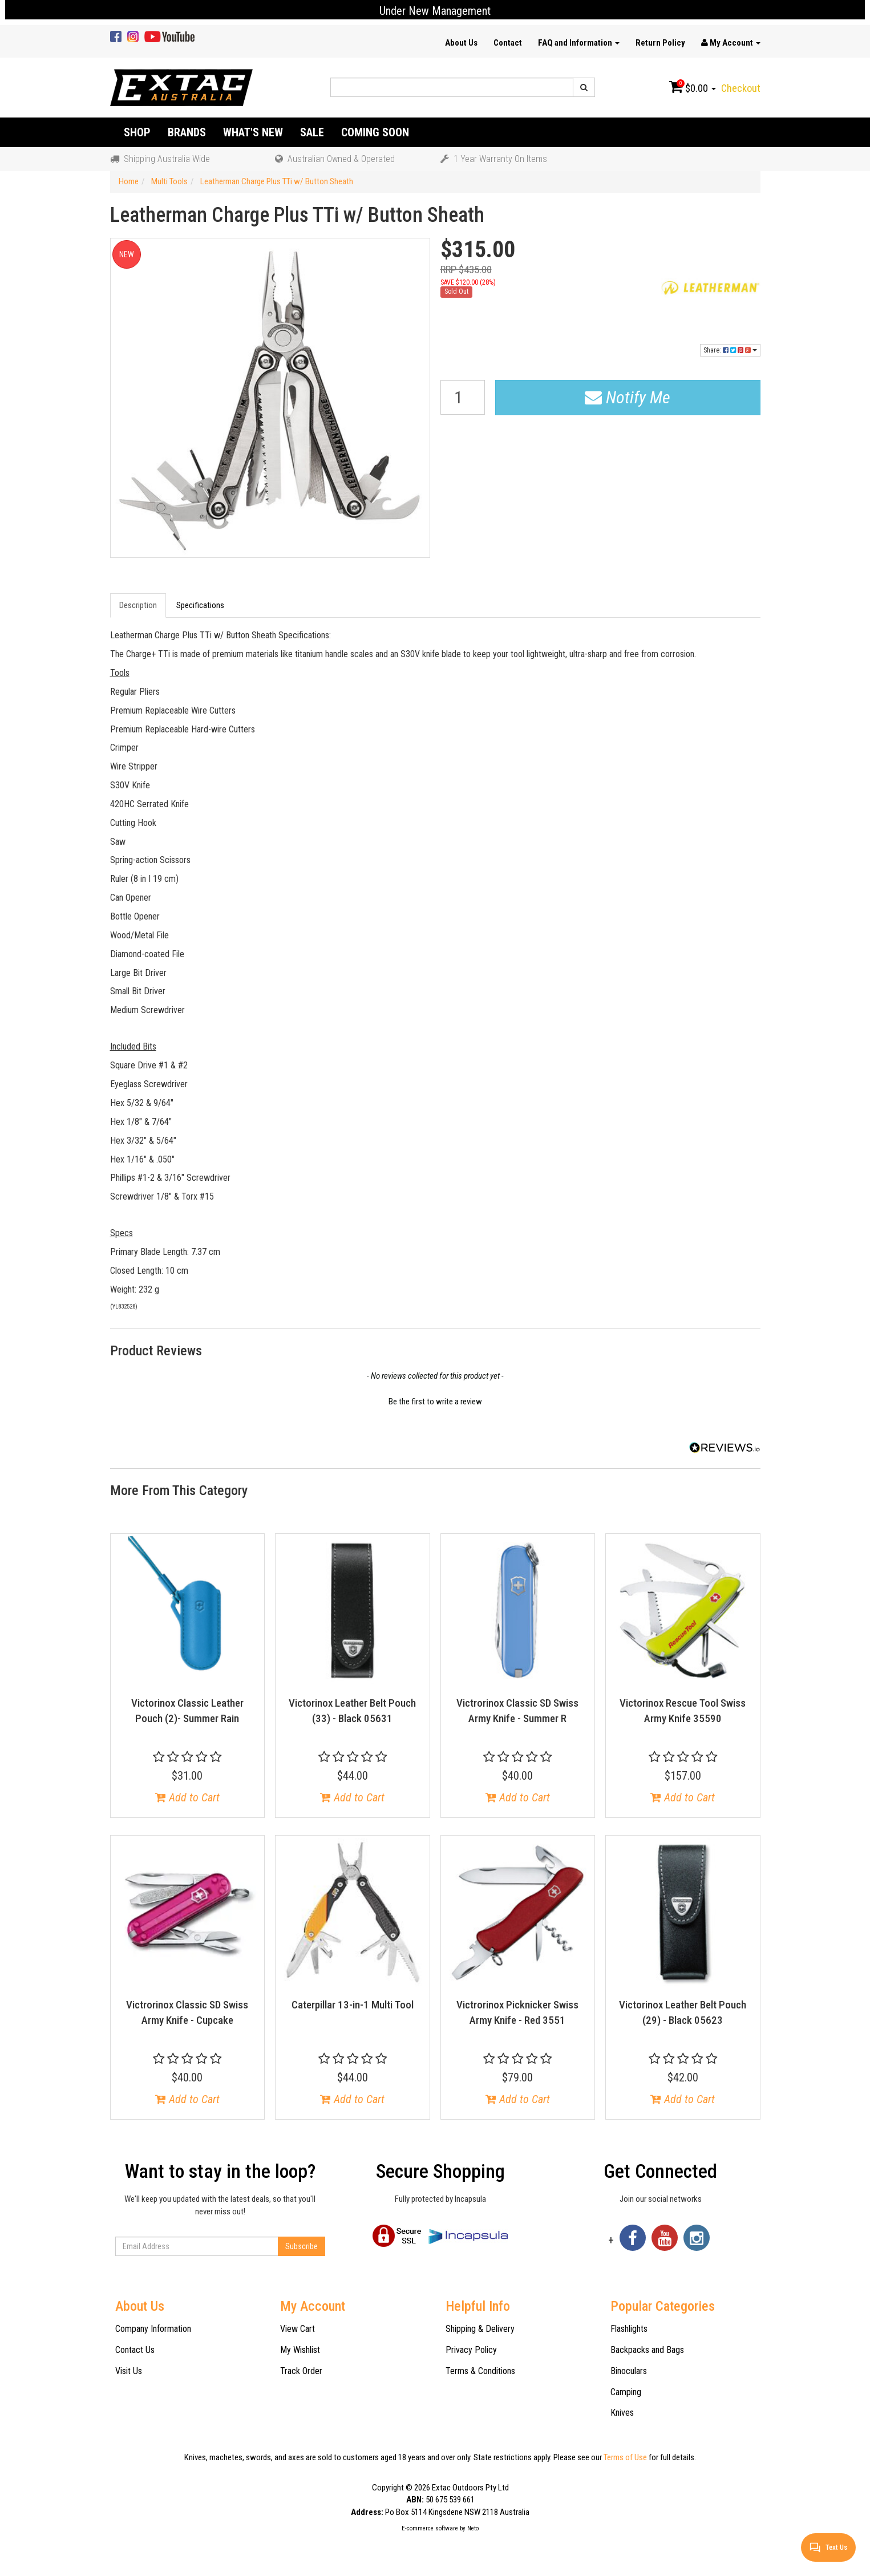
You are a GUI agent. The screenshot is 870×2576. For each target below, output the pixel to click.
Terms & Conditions (480, 2371)
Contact (507, 43)
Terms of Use (625, 2457)
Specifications (200, 605)
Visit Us (128, 2371)
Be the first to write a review (435, 1401)
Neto (473, 2528)
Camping (625, 2392)
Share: (730, 350)
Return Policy (660, 43)
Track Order (301, 2371)
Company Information (153, 2328)
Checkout (740, 88)
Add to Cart (187, 1797)
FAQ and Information (579, 43)
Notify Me (627, 397)
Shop (137, 132)
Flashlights (629, 2328)
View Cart (297, 2328)
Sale (312, 132)
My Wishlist (300, 2349)
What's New (253, 132)
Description (138, 605)
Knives (622, 2412)
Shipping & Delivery (480, 2328)
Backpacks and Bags (647, 2349)
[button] (435, 1400)
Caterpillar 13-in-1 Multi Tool (353, 2004)
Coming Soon (375, 132)
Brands (187, 132)
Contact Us (135, 2349)
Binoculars (628, 2371)
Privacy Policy (471, 2349)
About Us (461, 43)
